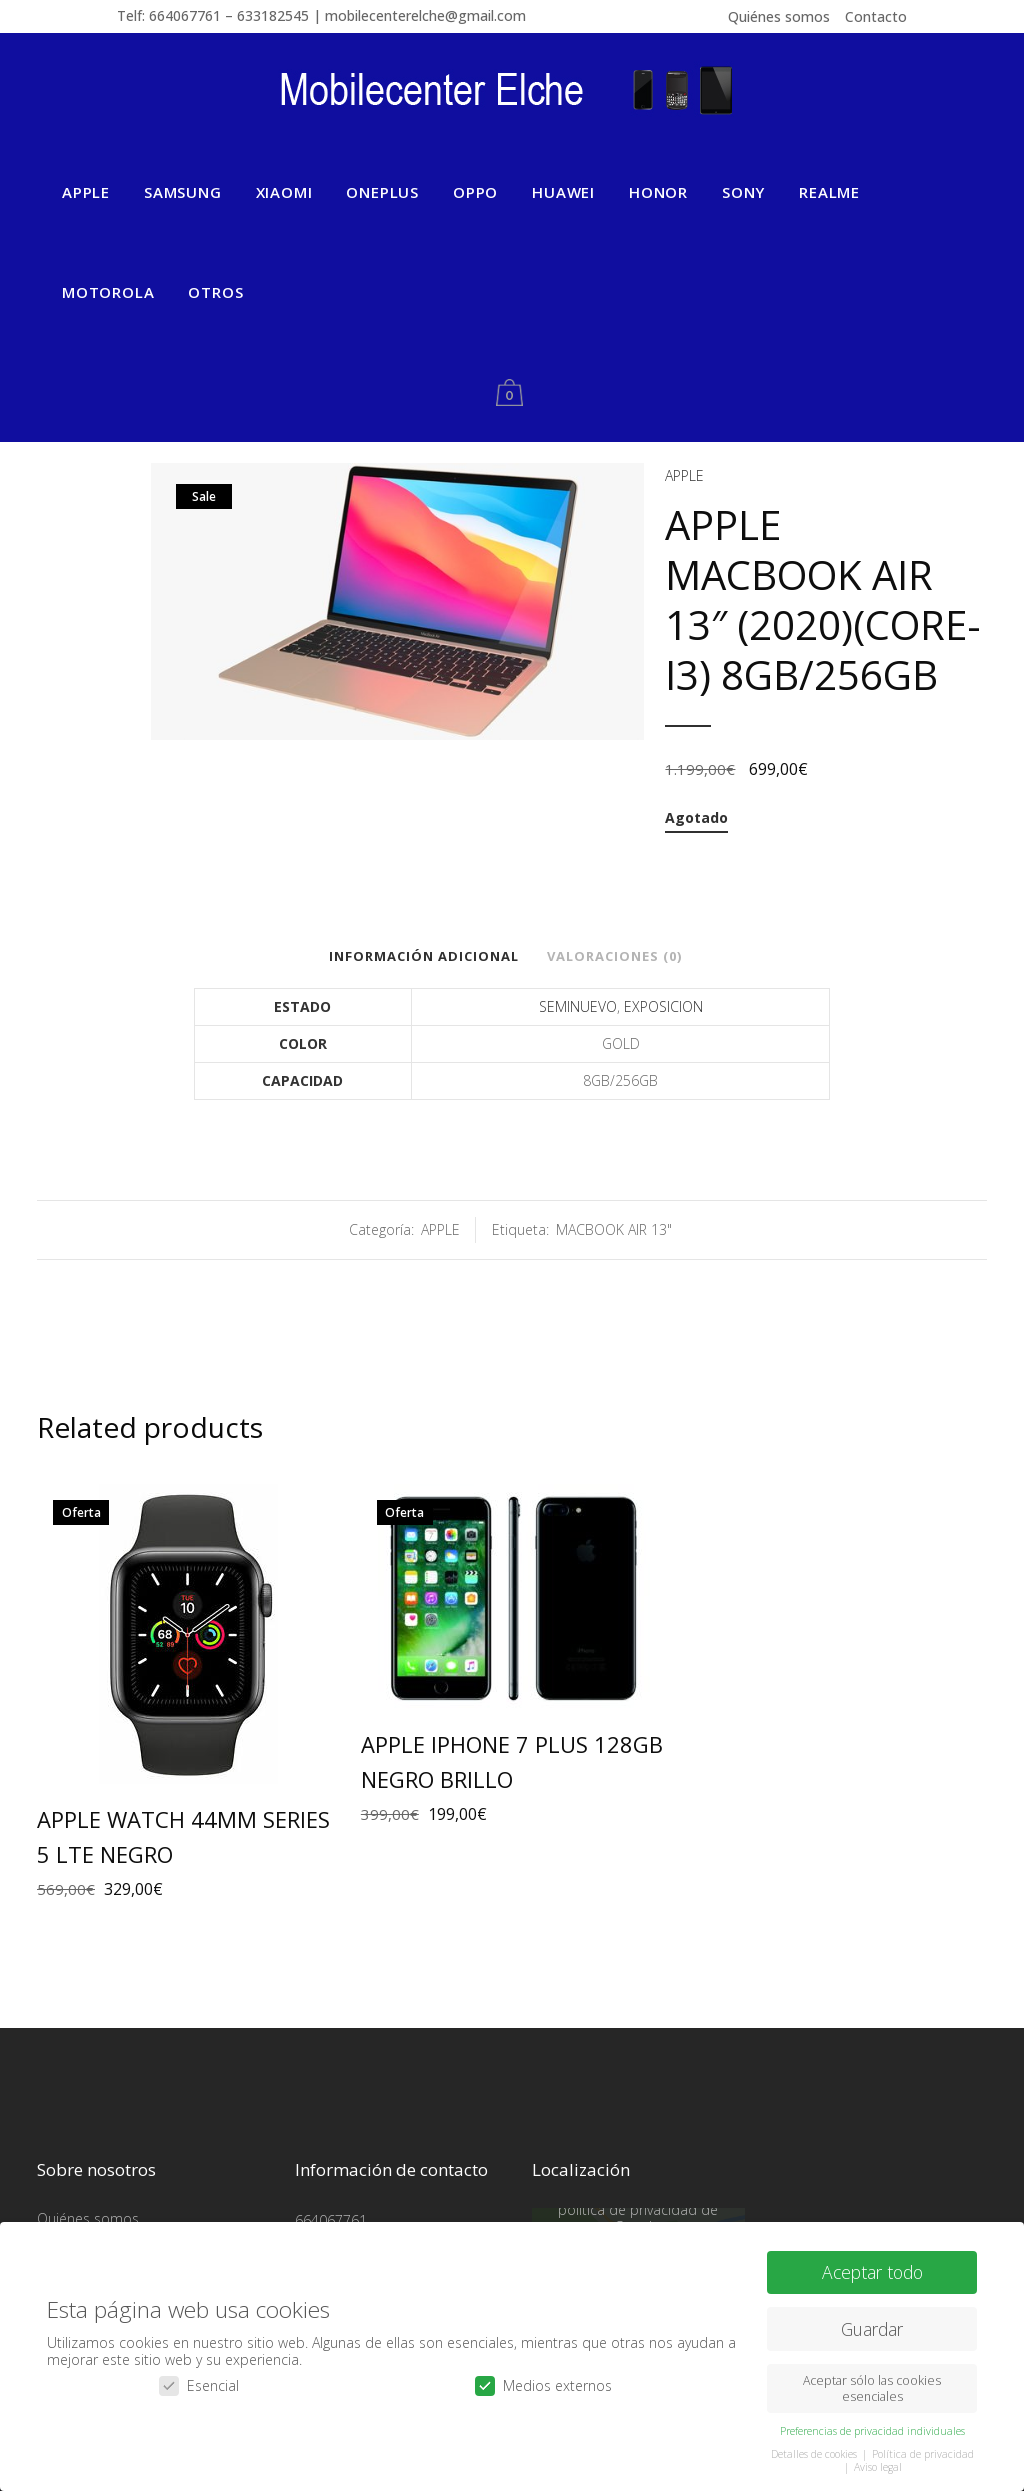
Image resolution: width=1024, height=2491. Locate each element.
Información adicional (424, 956)
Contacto (876, 16)
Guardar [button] (872, 2329)
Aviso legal (878, 2467)
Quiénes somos (779, 16)
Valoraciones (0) (614, 956)
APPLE (684, 475)
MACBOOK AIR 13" (614, 1229)
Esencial (199, 2385)
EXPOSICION (663, 1006)
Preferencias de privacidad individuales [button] (872, 2431)
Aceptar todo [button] (872, 2272)
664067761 (331, 2219)
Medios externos (543, 2385)
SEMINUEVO (578, 1006)
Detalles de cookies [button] (815, 2454)
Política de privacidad (923, 2454)
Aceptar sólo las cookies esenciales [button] (872, 2388)
